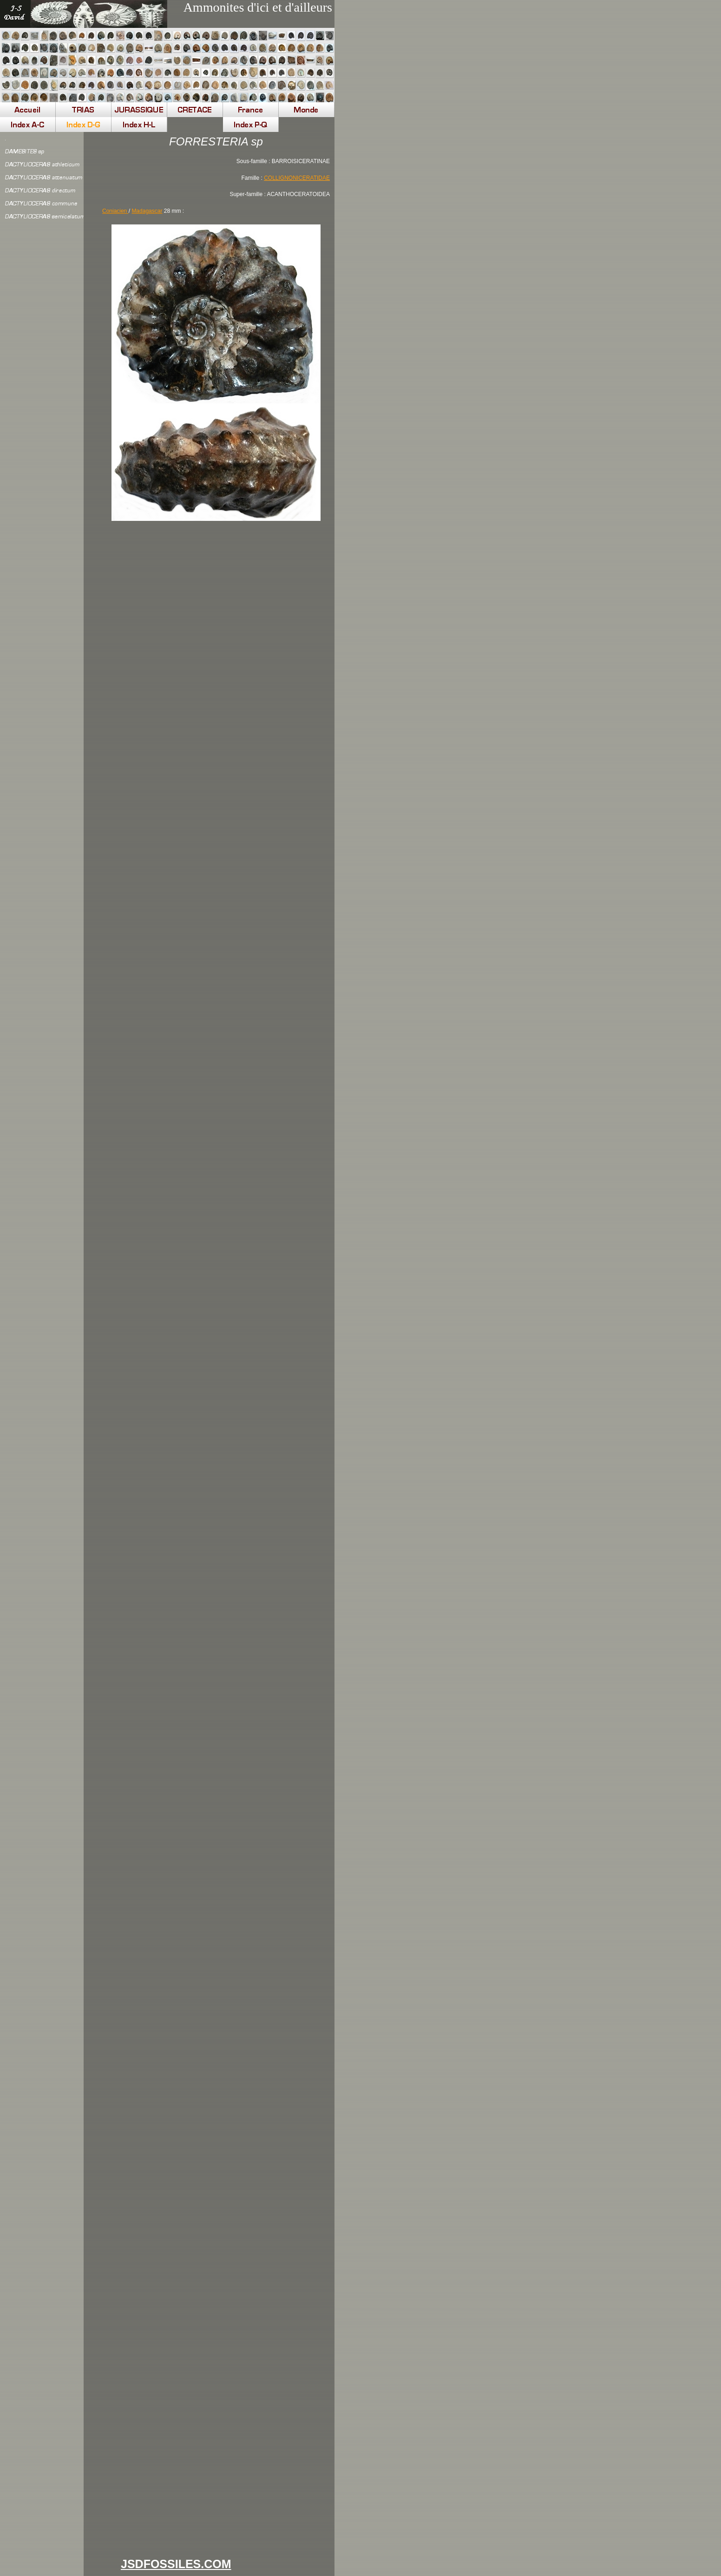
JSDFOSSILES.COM (176, 2563)
